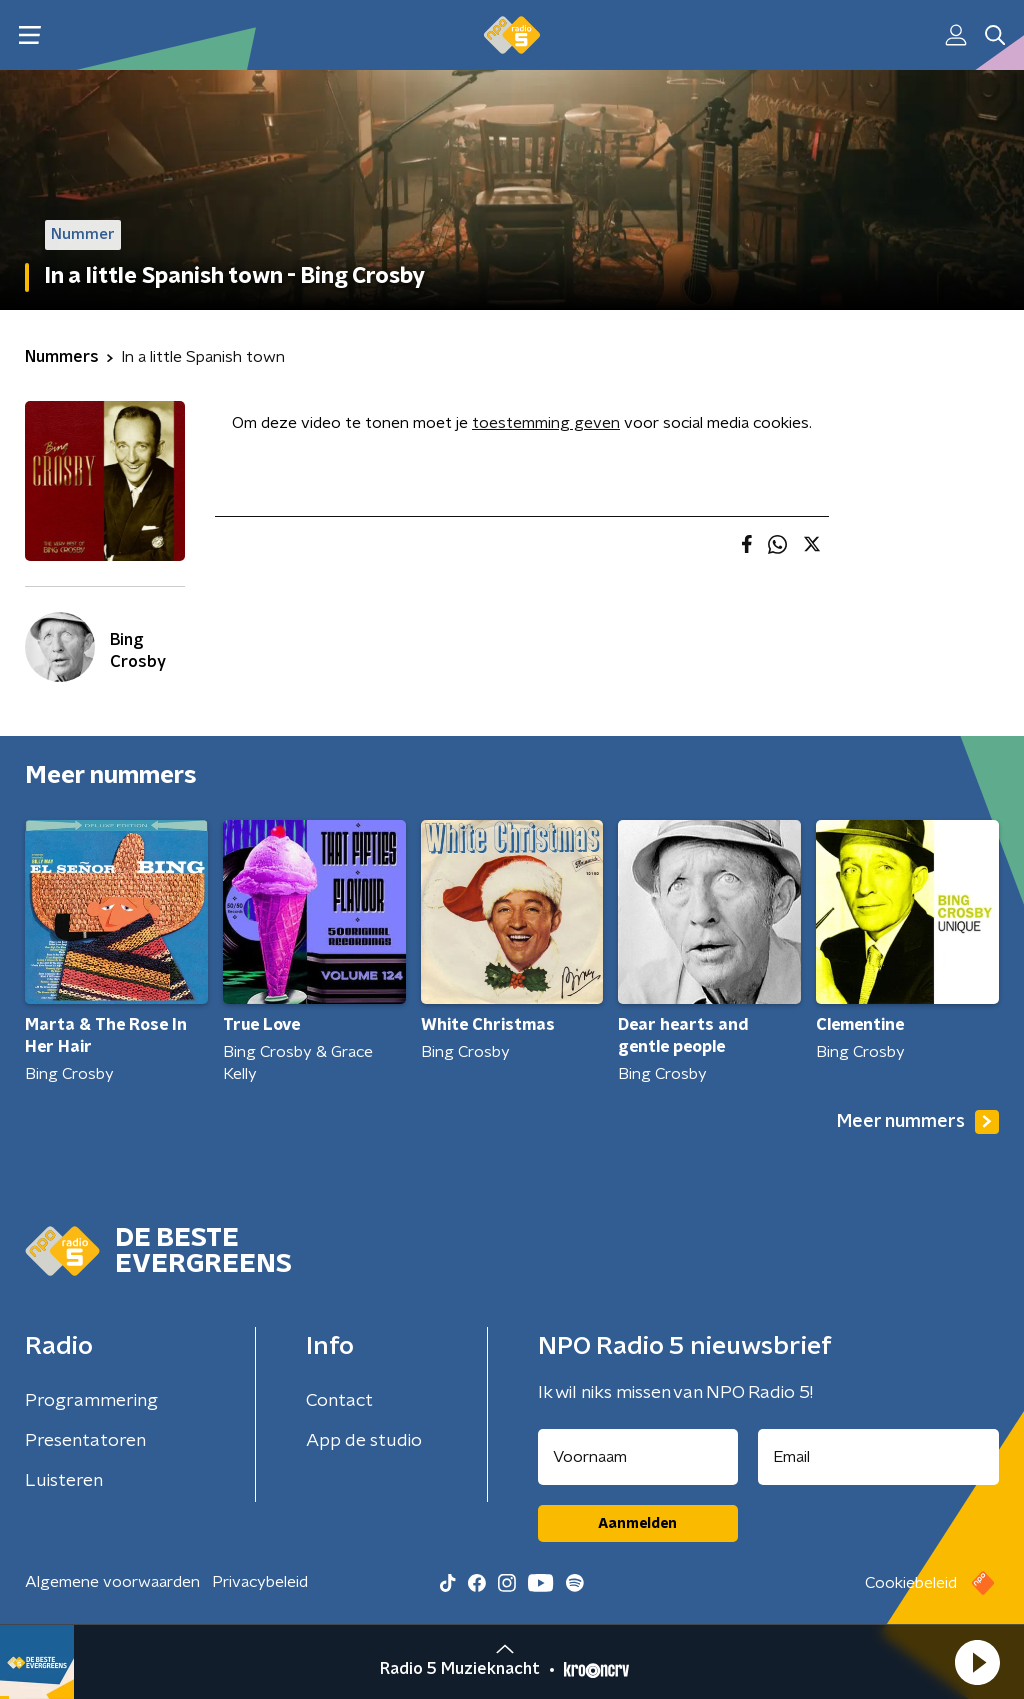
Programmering (91, 1401)
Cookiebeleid (911, 1583)
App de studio (364, 1441)
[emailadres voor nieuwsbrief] (879, 1457)
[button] (977, 1662)
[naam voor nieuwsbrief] (638, 1457)
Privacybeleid (260, 1582)
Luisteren (64, 1481)
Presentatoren (85, 1441)
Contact (339, 1401)
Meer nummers (918, 1122)
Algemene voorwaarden (112, 1582)
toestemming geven (546, 423)
